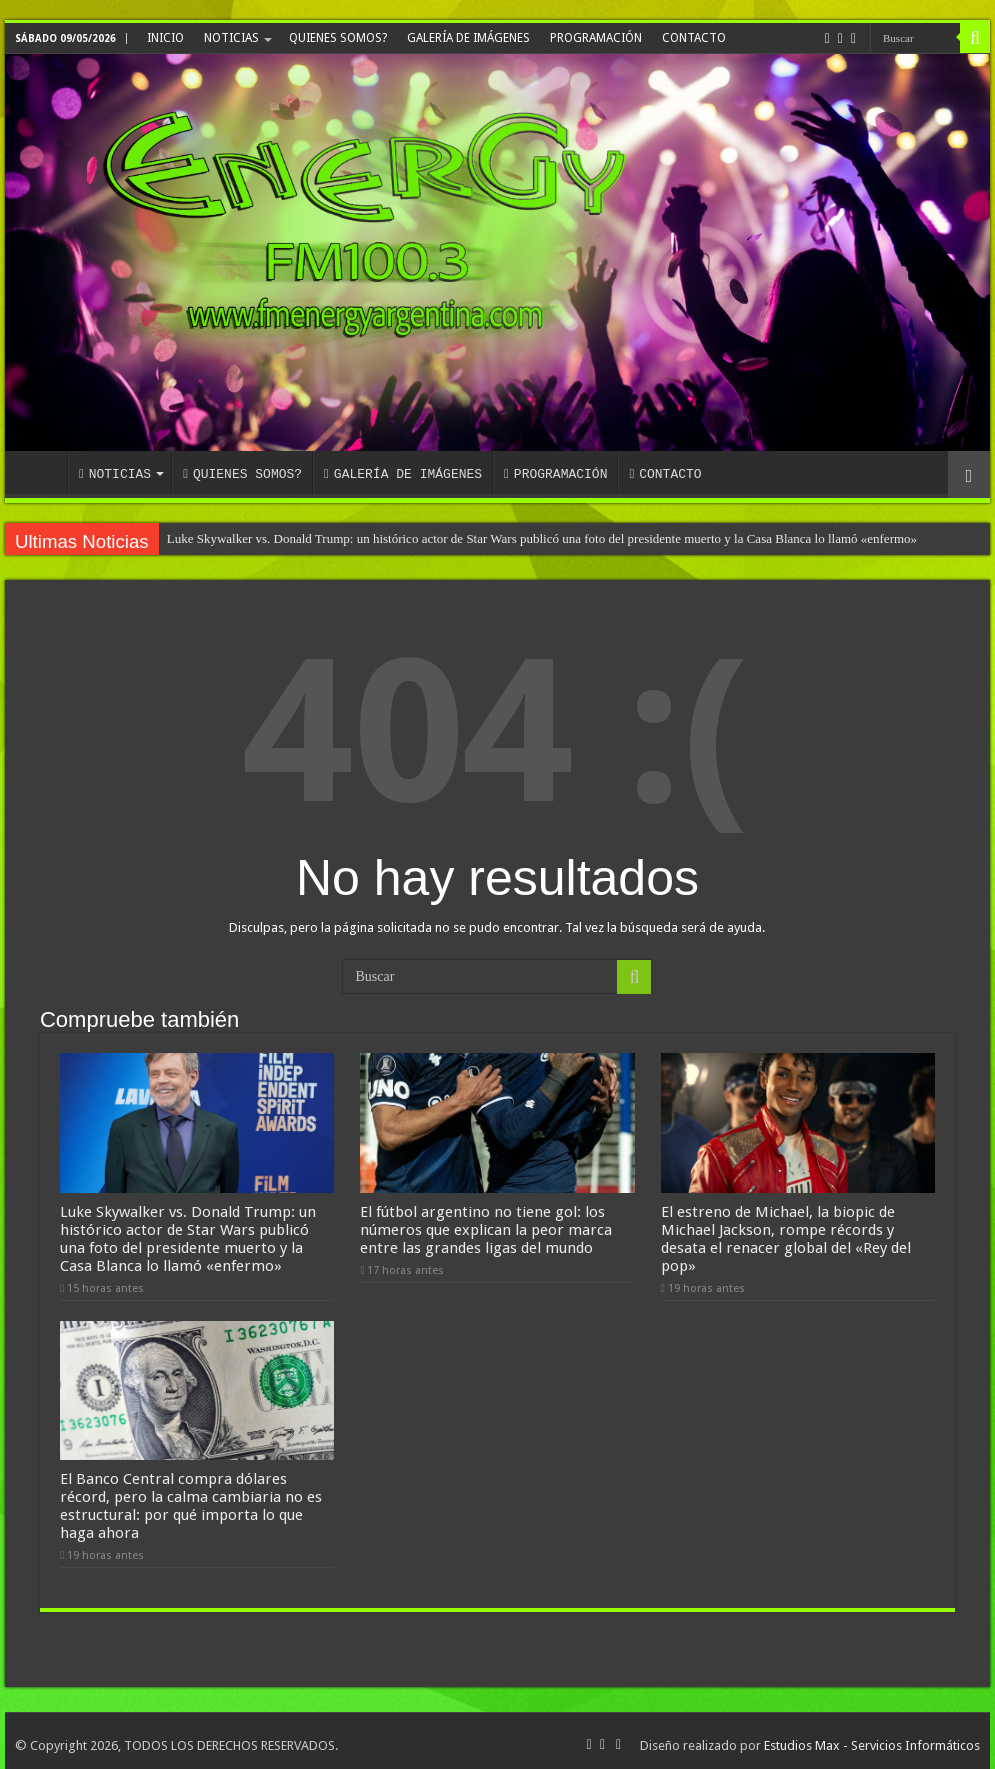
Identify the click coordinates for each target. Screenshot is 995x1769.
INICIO (165, 38)
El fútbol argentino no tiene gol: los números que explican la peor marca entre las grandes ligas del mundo (486, 1225)
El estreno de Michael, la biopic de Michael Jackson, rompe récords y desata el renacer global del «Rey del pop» (786, 1234)
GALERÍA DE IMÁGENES (468, 38)
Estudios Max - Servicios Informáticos (872, 1736)
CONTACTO (694, 38)
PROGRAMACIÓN (596, 38)
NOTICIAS (231, 38)
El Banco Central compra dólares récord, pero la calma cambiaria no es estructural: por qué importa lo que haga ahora (191, 1497)
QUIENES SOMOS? (338, 38)
